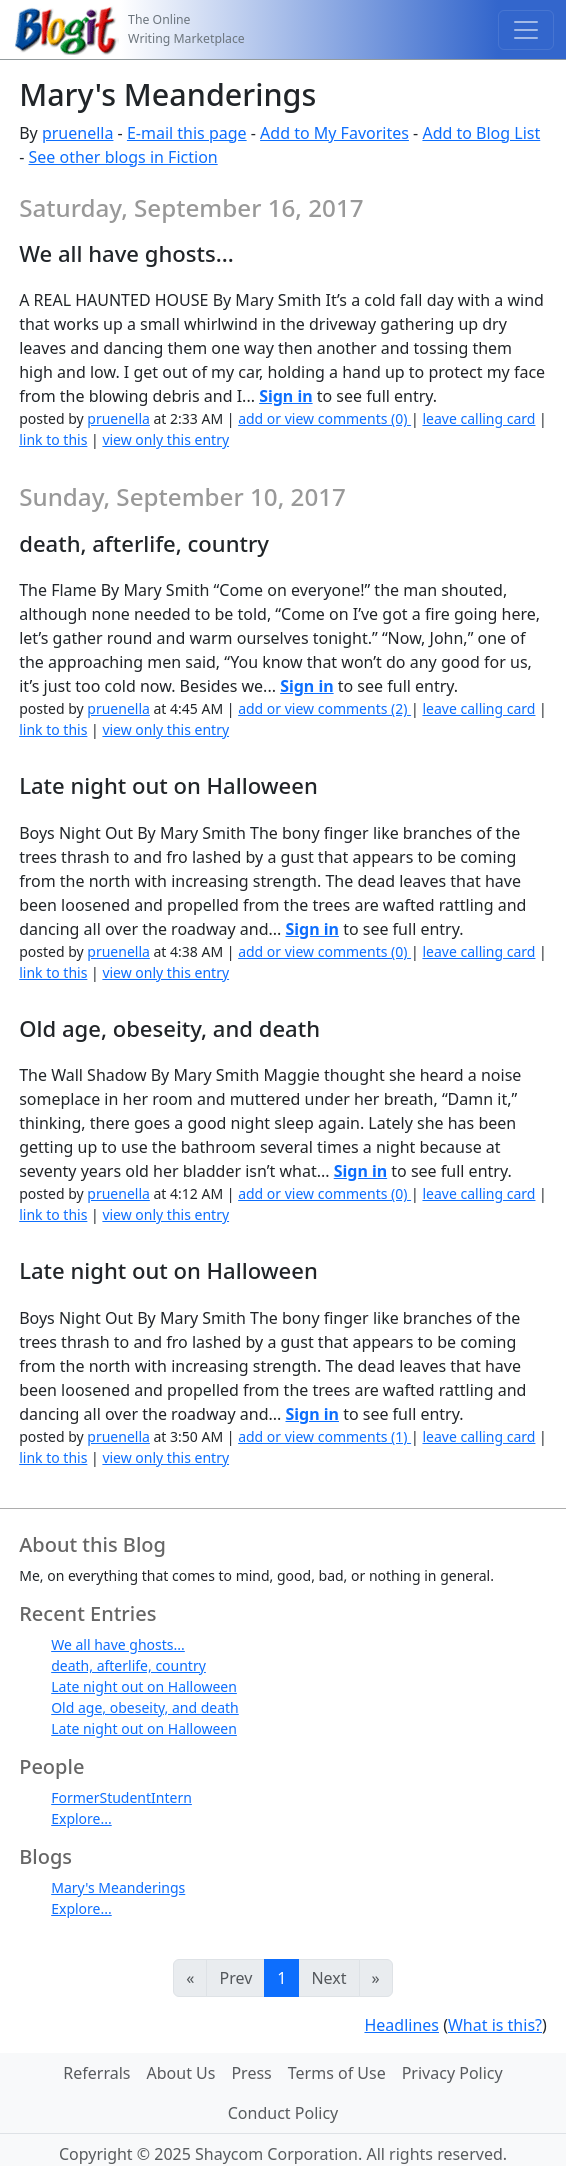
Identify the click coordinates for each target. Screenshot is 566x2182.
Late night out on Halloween (144, 1686)
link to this (53, 439)
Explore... (81, 1818)
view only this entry (165, 439)
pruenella (78, 133)
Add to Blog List (481, 133)
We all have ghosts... (118, 1644)
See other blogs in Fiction (123, 157)
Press (251, 2073)
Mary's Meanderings (118, 1887)
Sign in (285, 396)
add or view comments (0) (324, 418)
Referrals (96, 2073)
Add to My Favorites (334, 133)
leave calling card (478, 418)
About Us (181, 2073)
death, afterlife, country (128, 1665)
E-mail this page (187, 133)
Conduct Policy (283, 2113)
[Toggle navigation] (526, 30)
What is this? (495, 2025)
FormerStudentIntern (121, 1797)
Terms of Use (337, 2073)
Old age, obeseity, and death (145, 1707)
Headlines (401, 2025)
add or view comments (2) (324, 708)
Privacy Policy (452, 2073)
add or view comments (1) (324, 1436)
